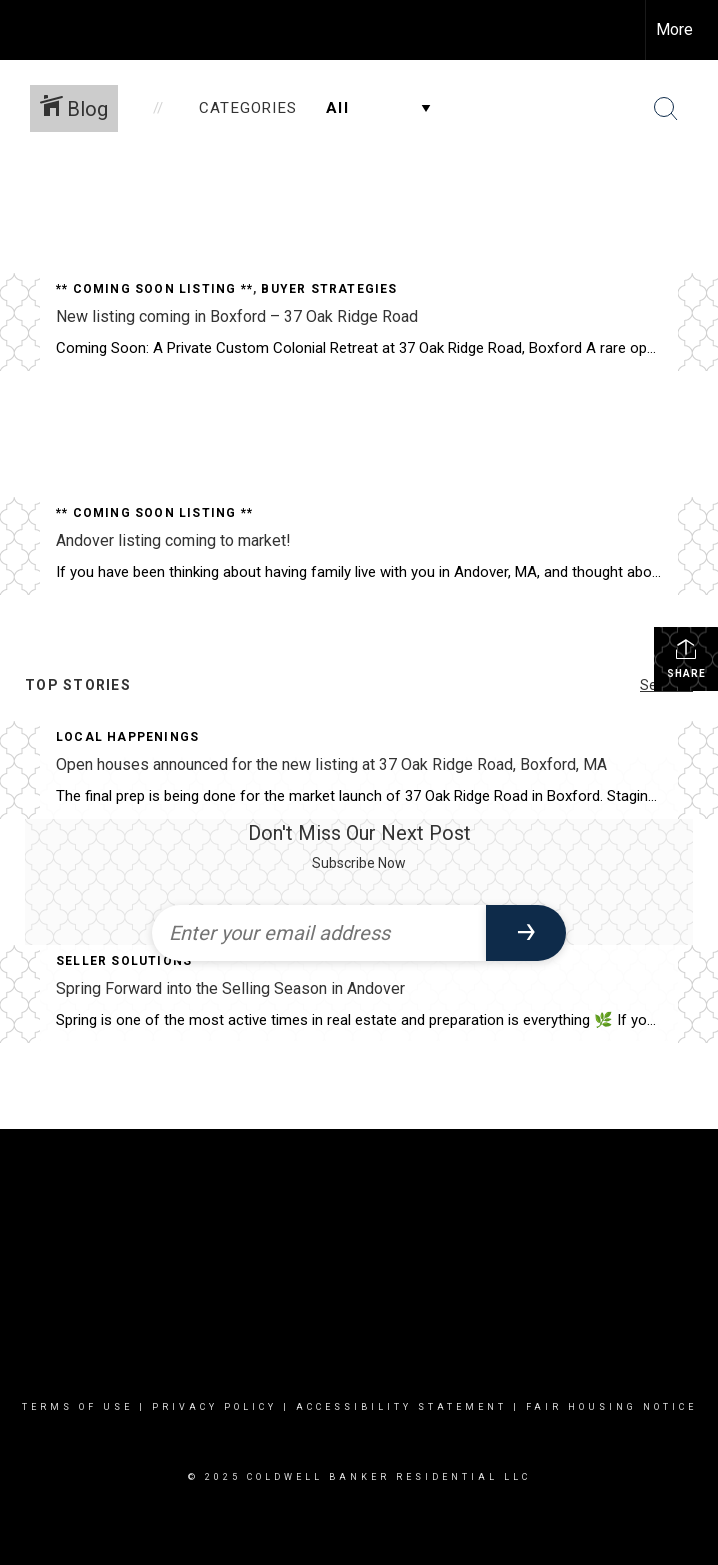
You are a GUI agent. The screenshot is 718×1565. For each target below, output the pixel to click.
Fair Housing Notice (611, 1407)
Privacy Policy (214, 1407)
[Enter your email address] (319, 933)
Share (686, 658)
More (674, 29)
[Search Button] (666, 109)
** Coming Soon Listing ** (154, 289)
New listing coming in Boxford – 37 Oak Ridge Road (237, 316)
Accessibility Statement (401, 1407)
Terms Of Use (77, 1407)
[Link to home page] (25, 30)
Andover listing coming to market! (173, 540)
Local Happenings (127, 737)
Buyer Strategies (329, 289)
